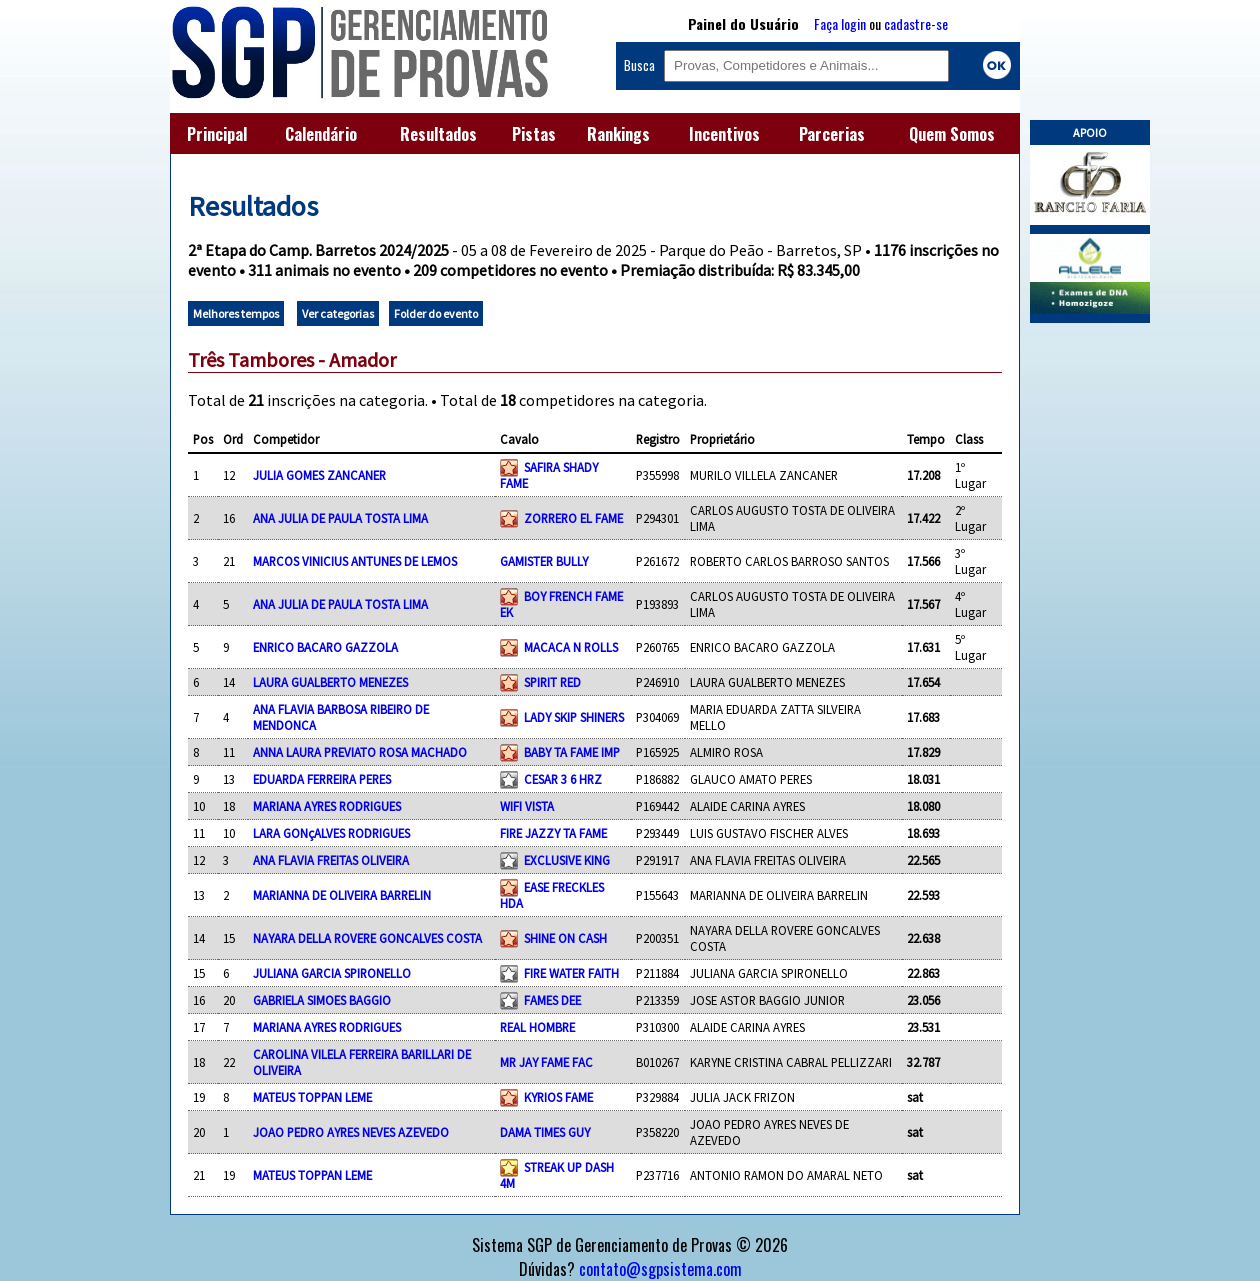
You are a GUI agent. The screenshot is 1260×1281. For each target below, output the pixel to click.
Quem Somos (952, 134)
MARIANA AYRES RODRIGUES (327, 806)
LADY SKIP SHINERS (574, 717)
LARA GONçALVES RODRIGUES (331, 833)
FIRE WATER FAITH (571, 973)
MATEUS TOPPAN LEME (312, 1097)
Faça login (840, 23)
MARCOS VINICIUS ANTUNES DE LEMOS (355, 561)
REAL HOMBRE (537, 1027)
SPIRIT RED (552, 682)
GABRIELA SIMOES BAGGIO (322, 1000)
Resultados (438, 134)
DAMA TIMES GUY (545, 1132)
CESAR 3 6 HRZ (563, 779)
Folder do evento (436, 313)
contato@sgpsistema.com (660, 1269)
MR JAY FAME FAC (546, 1062)
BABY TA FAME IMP (572, 752)
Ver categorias (338, 313)
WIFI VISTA (527, 806)
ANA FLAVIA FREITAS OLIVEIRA (331, 860)
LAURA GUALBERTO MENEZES (330, 682)
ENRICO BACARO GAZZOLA (325, 647)
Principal (217, 134)
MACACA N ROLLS (571, 647)
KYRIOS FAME (558, 1097)
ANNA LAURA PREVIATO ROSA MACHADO (360, 752)
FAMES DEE (552, 1000)
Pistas (534, 134)
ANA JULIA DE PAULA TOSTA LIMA (340, 518)
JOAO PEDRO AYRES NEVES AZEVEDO (351, 1132)
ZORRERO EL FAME (573, 518)
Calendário (321, 134)
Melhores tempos (236, 313)
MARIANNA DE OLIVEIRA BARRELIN (342, 895)
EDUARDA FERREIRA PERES (322, 779)
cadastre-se (916, 23)
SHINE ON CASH (565, 938)
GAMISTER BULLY (544, 561)
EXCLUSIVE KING (567, 860)
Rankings (618, 134)
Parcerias (832, 134)
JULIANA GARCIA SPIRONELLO (332, 973)
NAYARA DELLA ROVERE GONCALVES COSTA (367, 938)
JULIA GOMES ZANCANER (319, 475)
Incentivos (724, 134)
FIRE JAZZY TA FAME (553, 833)
